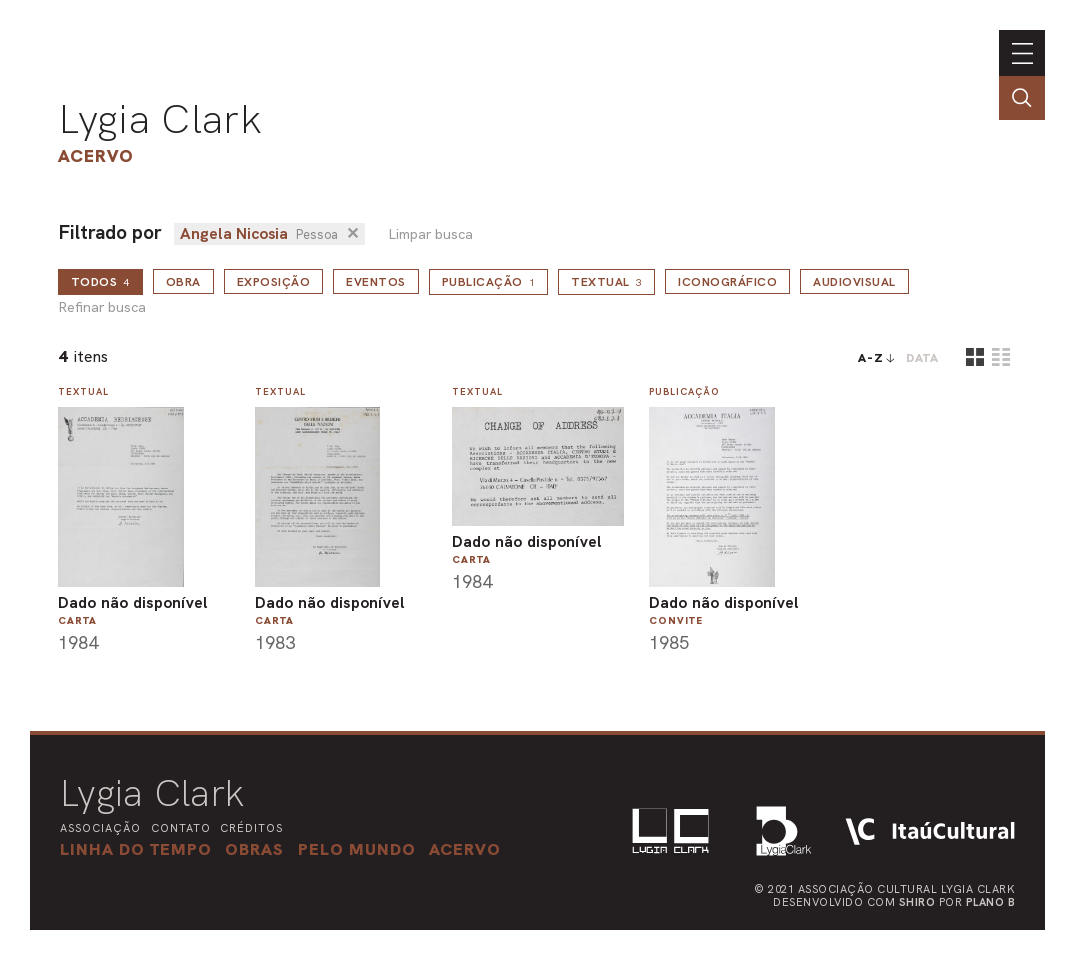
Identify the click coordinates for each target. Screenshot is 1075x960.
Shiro (917, 902)
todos (100, 282)
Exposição (274, 282)
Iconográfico (727, 282)
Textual (606, 282)
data (922, 358)
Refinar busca (102, 307)
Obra (183, 282)
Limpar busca (430, 234)
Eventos (376, 282)
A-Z (871, 358)
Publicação (489, 282)
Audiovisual (854, 282)
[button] (357, 849)
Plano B (991, 902)
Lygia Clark (160, 119)
